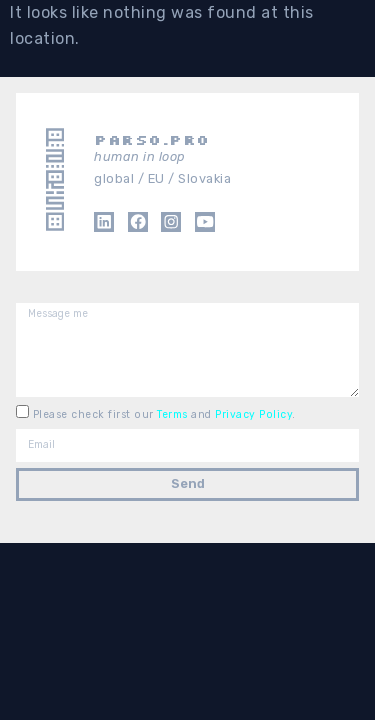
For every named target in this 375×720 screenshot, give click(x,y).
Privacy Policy (253, 413)
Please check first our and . (164, 413)
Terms (174, 413)
